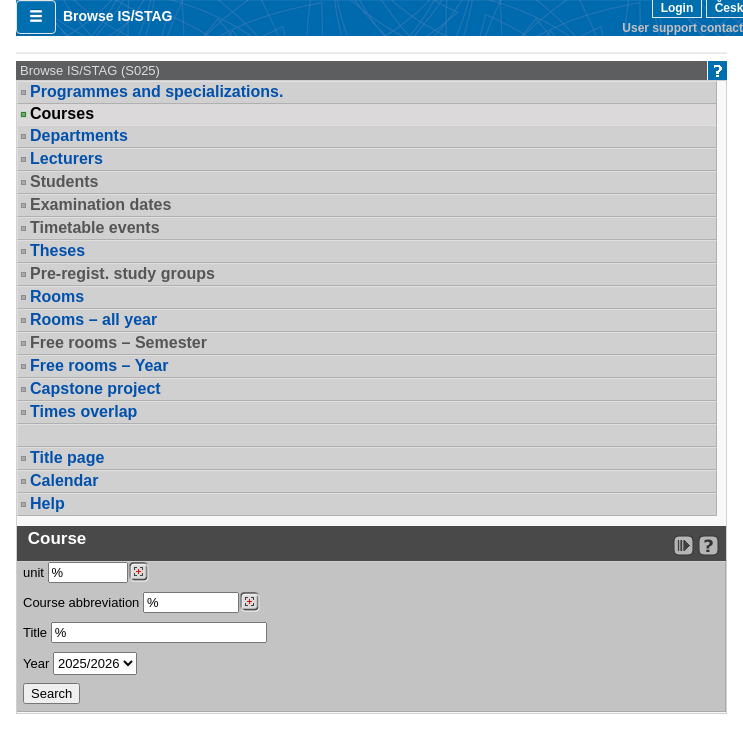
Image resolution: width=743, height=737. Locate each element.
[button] (36, 17)
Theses (57, 250)
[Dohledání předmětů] (249, 602)
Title (35, 632)
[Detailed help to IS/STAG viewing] (708, 545)
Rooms (57, 296)
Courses (62, 114)
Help (47, 503)
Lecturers (66, 158)
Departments (79, 135)
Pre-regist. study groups (122, 273)
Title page (67, 457)
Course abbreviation (81, 602)
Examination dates (100, 204)
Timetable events (95, 227)
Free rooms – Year (99, 365)
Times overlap (83, 411)
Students (64, 181)
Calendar (64, 480)
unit (33, 572)
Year (36, 663)
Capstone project (95, 388)
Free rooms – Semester (118, 342)
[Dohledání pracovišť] (138, 572)
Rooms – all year (93, 319)
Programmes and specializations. (156, 91)
